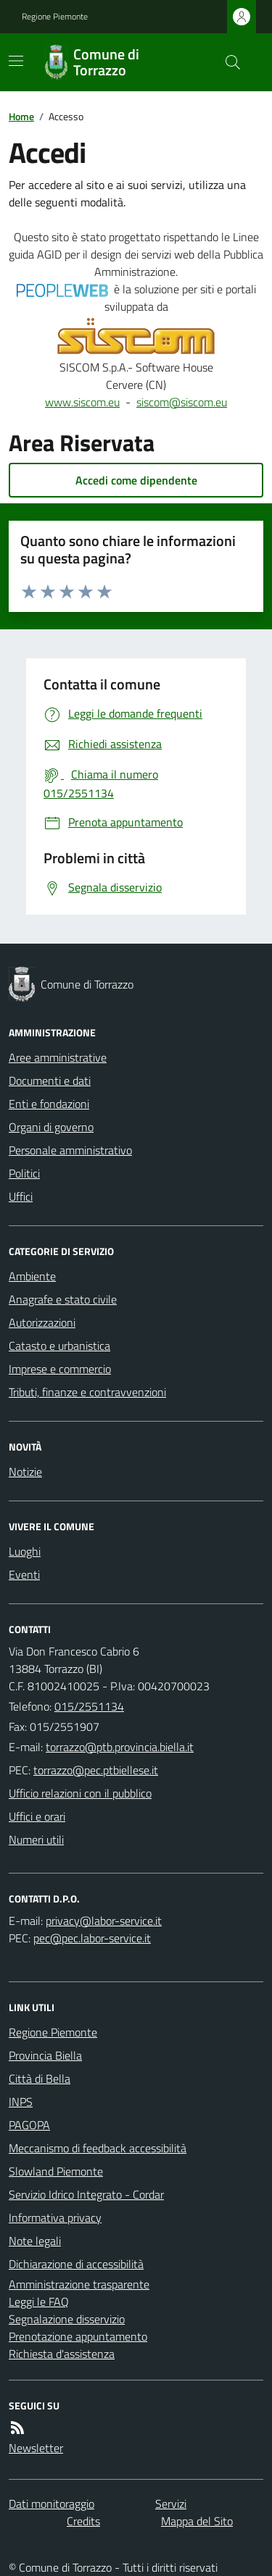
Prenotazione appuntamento (78, 2336)
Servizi (170, 2503)
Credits (83, 2521)
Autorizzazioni (42, 1322)
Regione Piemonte (55, 16)
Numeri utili (36, 1839)
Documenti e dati (50, 1080)
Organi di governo (51, 1127)
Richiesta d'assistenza (62, 2353)
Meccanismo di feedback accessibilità (97, 2148)
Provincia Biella (45, 2055)
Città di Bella (39, 2078)
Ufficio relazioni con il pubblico (80, 1793)
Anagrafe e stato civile (63, 1299)
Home (21, 116)
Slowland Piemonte (56, 2171)
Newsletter (36, 2448)
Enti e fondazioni (49, 1103)
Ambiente (32, 1276)
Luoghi (25, 1551)
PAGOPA (29, 2125)
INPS (21, 2101)
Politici (24, 1173)
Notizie (25, 1471)
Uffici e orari (37, 1816)
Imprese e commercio (60, 1368)
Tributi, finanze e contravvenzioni (87, 1392)
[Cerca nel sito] (227, 62)
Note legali (35, 2240)
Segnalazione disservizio (67, 2319)
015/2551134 (89, 1706)
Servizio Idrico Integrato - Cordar (86, 2194)
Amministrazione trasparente (79, 2284)
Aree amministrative (58, 1057)
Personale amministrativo (70, 1150)
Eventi (24, 1574)
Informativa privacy (55, 2217)
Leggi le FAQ (39, 2301)
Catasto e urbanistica (59, 1345)
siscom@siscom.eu (181, 402)
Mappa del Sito (197, 2521)
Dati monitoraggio (51, 2503)
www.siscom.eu (82, 402)
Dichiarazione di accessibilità (76, 2264)
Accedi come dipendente (136, 480)
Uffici (21, 1196)
